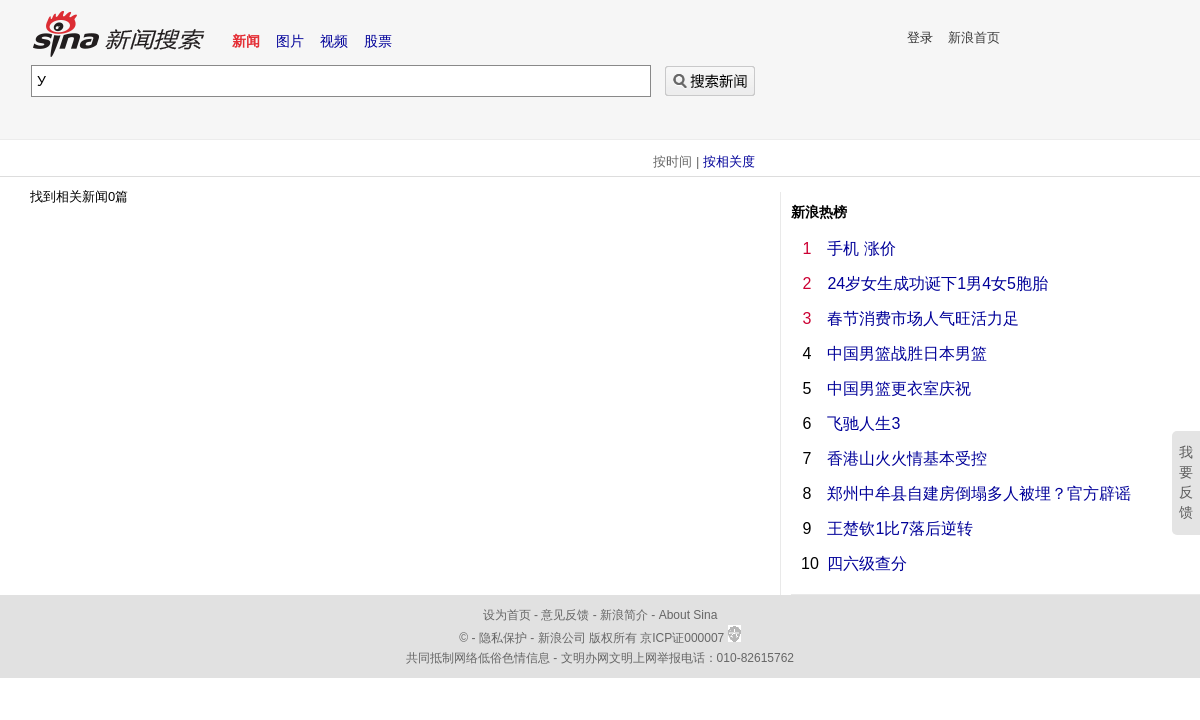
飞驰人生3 (863, 423)
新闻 (246, 41)
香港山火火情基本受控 (907, 458)
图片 (290, 41)
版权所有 (613, 638)
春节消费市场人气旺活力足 (923, 318)
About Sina (688, 615)
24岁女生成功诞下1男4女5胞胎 (937, 283)
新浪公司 (562, 638)
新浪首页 (974, 37)
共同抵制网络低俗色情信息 (478, 658)
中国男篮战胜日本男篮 (907, 353)
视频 (334, 41)
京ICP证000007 (690, 638)
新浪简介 (624, 615)
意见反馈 (565, 615)
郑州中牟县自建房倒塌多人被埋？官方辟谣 (979, 493)
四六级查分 (867, 563)
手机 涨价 (861, 248)
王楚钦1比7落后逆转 (900, 528)
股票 (378, 41)
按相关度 (729, 161)
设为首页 (507, 615)
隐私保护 (504, 638)
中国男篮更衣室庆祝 (899, 388)
